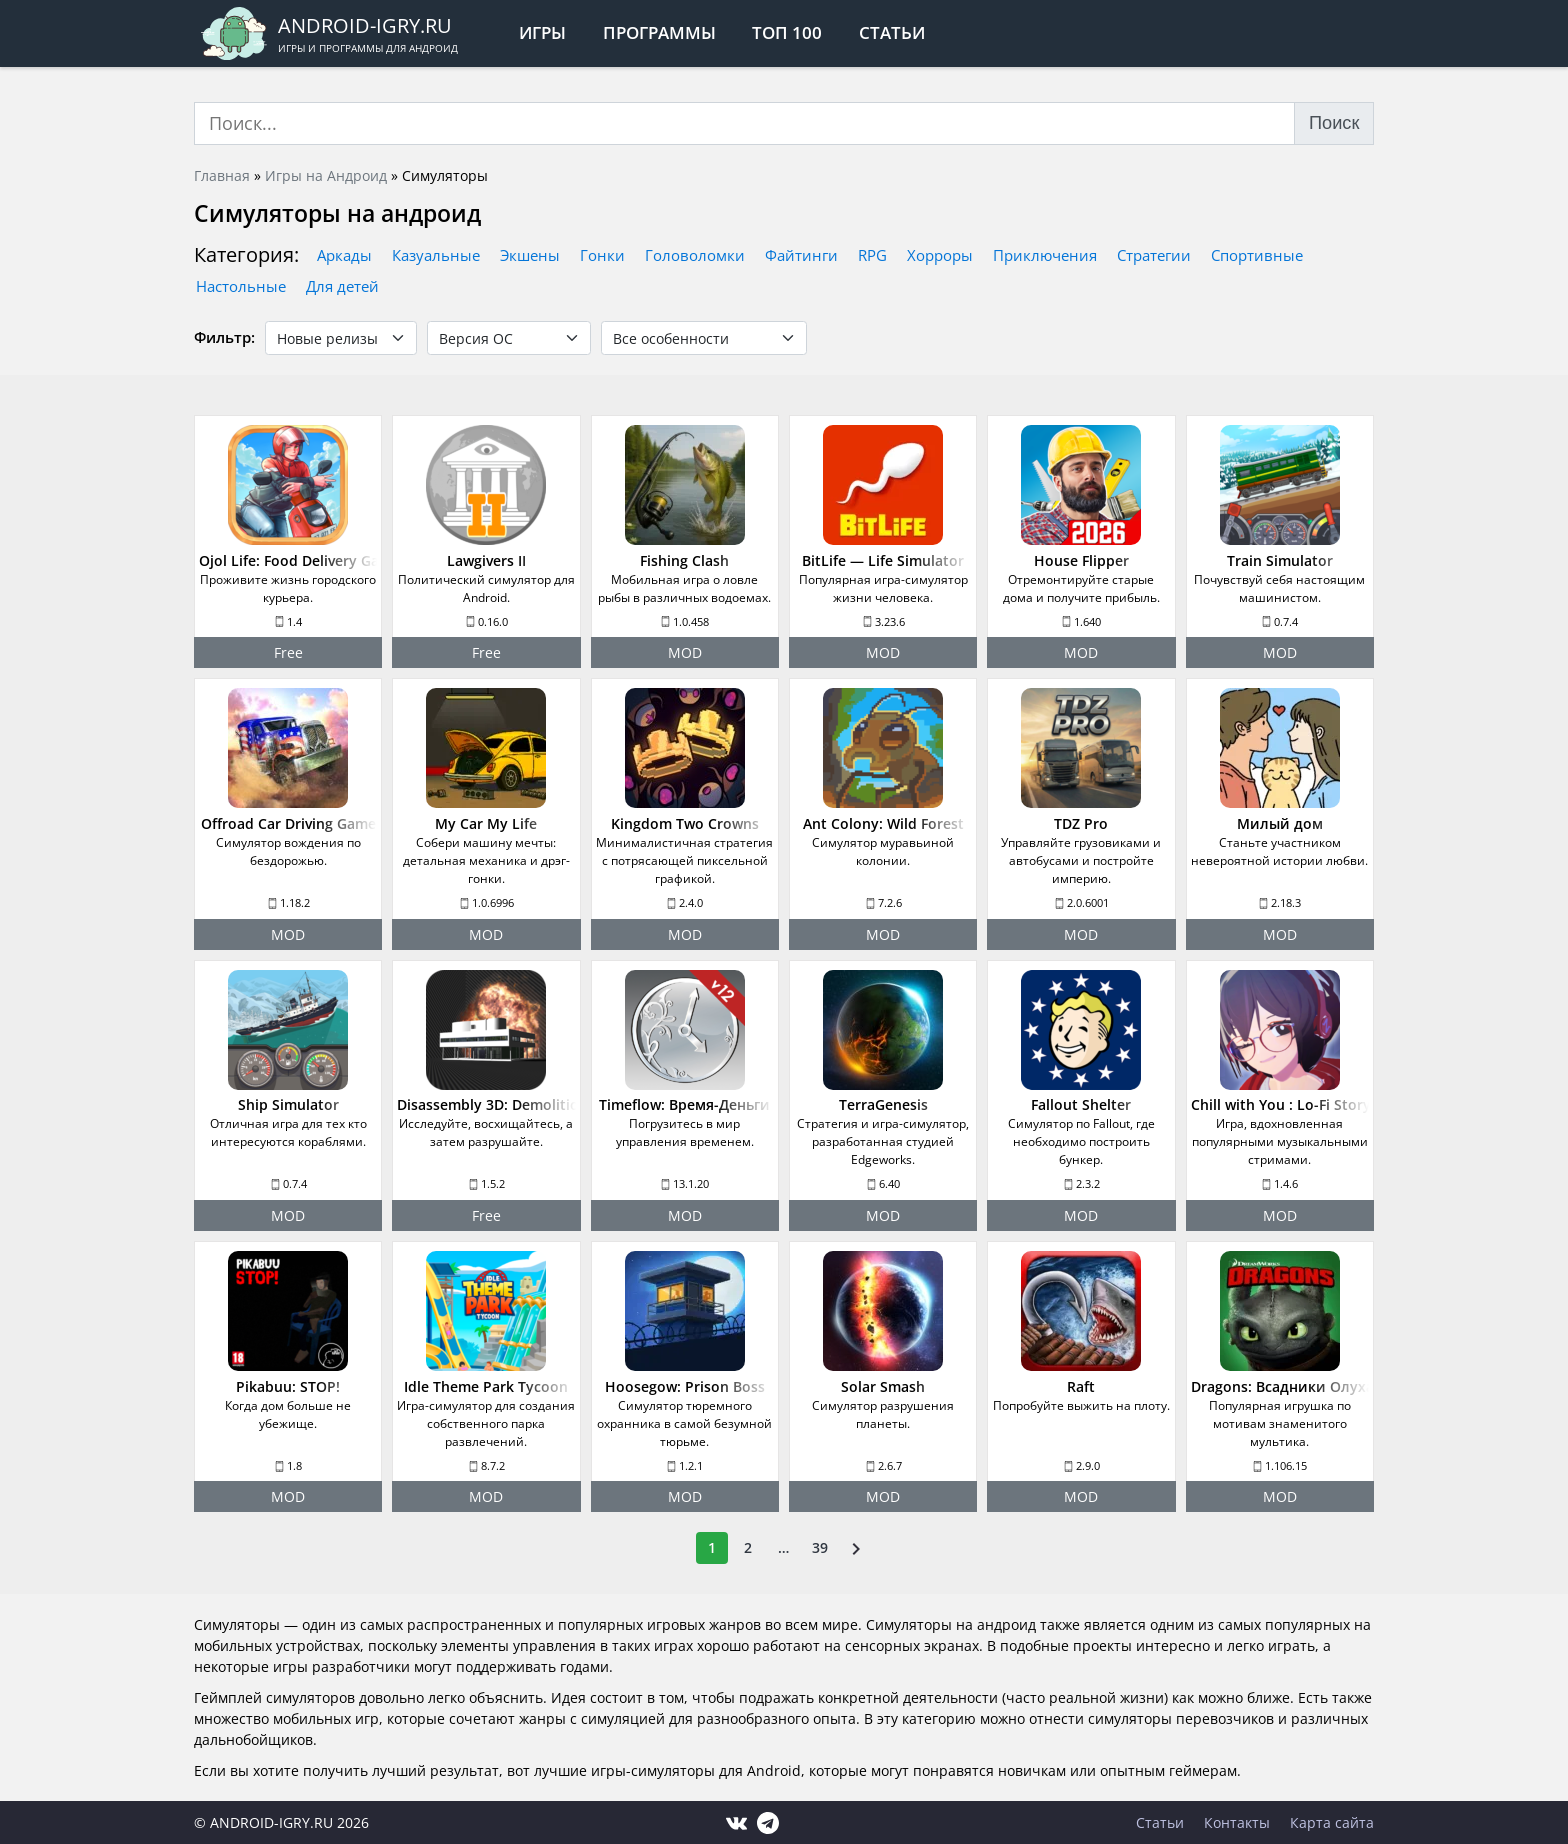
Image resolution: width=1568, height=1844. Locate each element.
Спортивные (1257, 255)
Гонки (602, 255)
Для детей (342, 286)
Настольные (241, 286)
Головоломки (695, 255)
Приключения (1045, 255)
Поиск (1334, 123)
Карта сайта (1332, 1822)
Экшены (530, 255)
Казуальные (436, 255)
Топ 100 (787, 32)
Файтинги (801, 255)
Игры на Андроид (326, 175)
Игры (542, 32)
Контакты (1237, 1822)
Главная (222, 175)
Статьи (892, 32)
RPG (872, 255)
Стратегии (1154, 255)
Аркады (344, 255)
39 (820, 1547)
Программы (659, 32)
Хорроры (940, 255)
